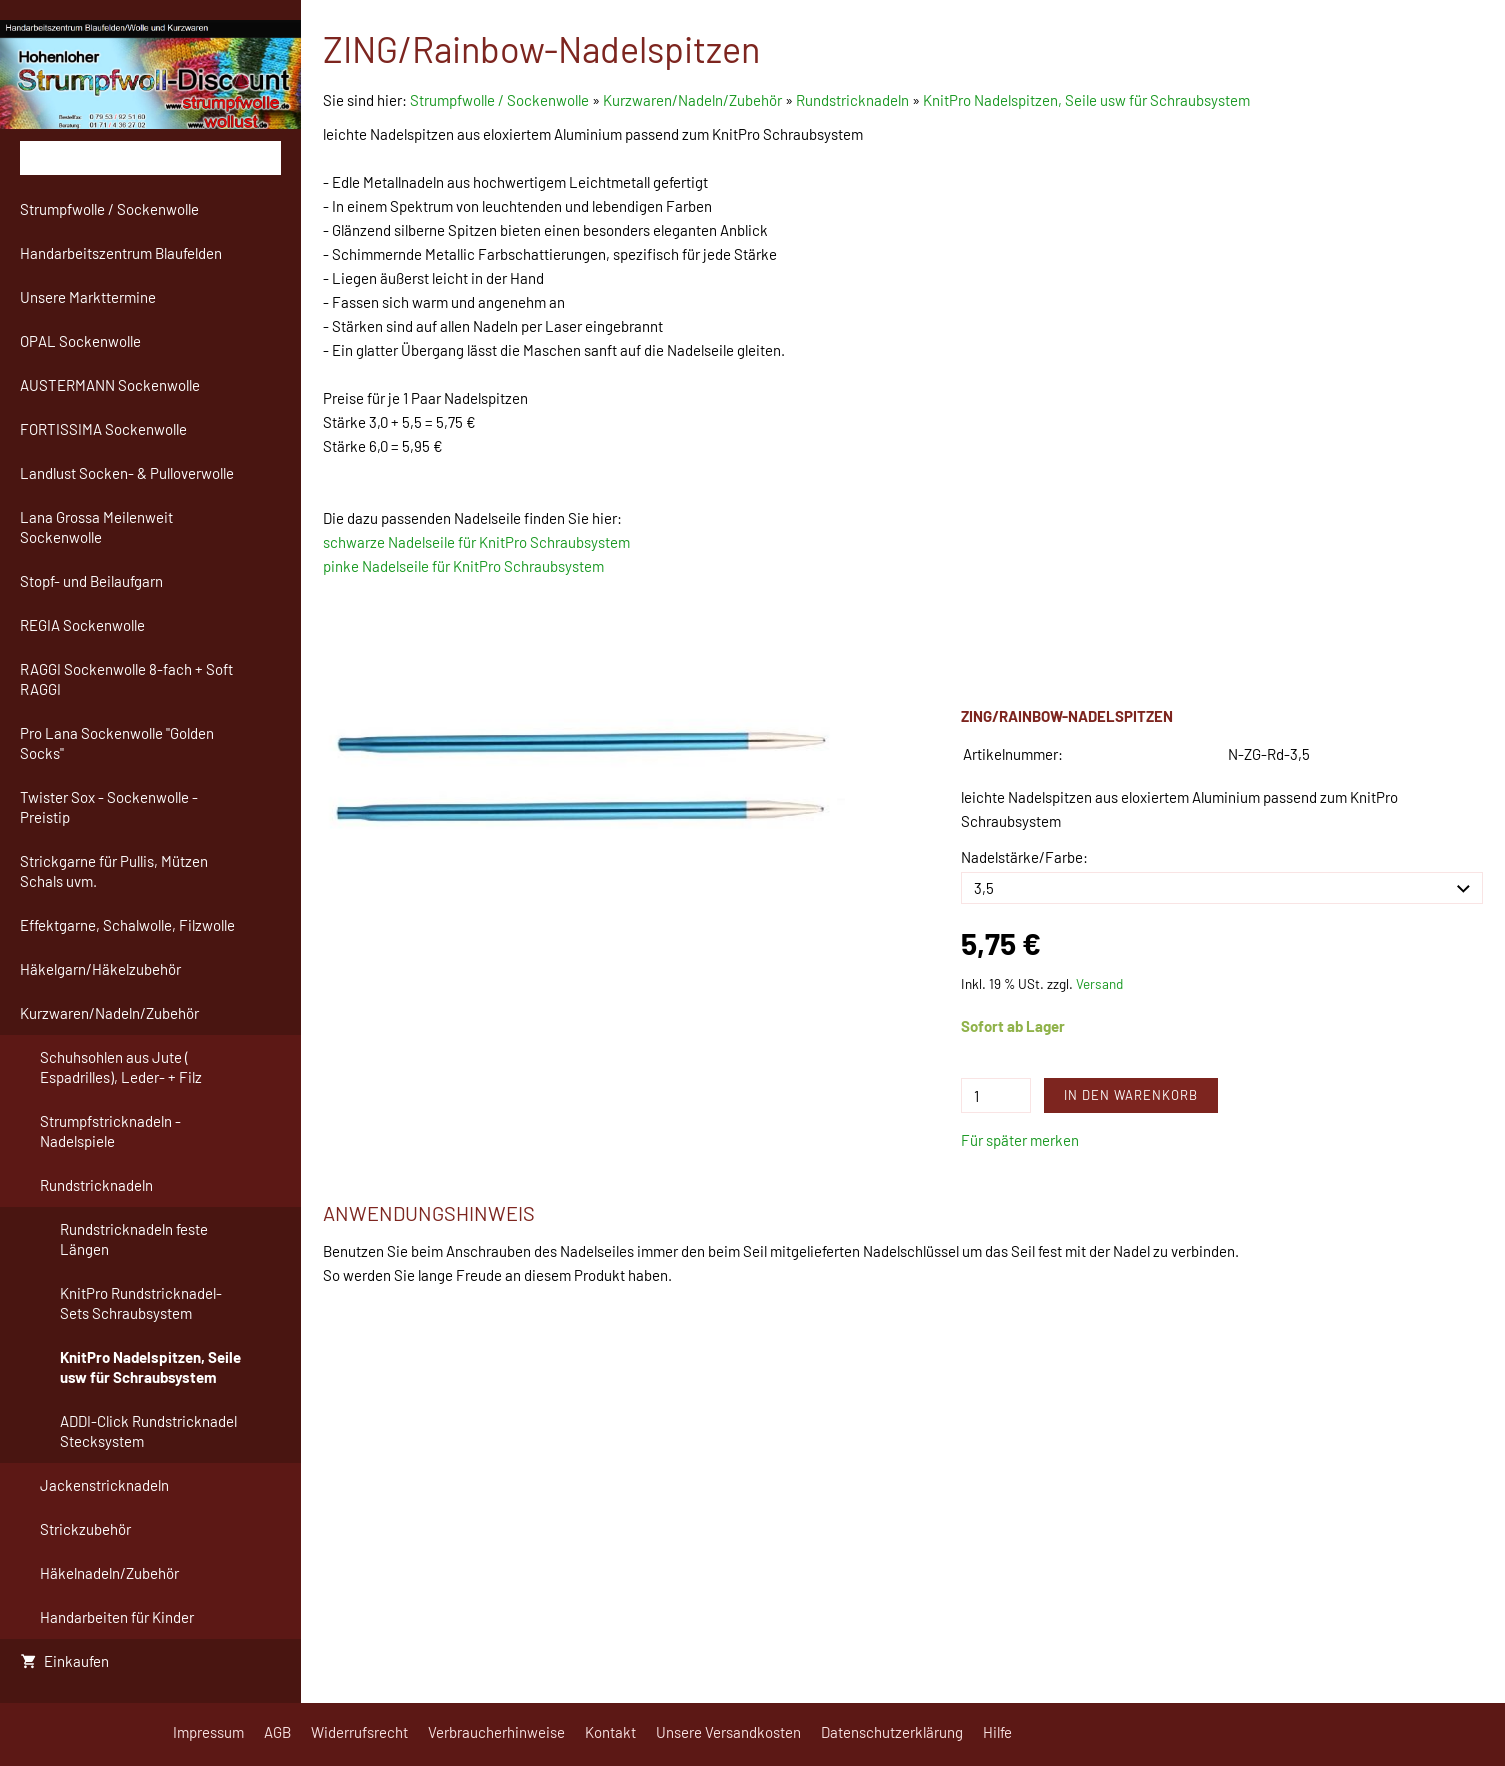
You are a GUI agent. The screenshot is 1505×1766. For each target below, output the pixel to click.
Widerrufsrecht (359, 1732)
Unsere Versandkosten (728, 1732)
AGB (277, 1732)
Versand (1099, 983)
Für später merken (1020, 1140)
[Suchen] (150, 158)
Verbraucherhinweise (496, 1732)
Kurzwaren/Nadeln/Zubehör (692, 100)
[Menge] (996, 1095)
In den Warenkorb (1131, 1095)
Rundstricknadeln (852, 100)
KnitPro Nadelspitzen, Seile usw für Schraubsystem (1086, 100)
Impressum (208, 1732)
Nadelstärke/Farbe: (1024, 857)
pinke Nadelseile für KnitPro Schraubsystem (463, 566)
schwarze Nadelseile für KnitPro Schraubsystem (476, 542)
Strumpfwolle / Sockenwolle (501, 100)
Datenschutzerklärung (892, 1732)
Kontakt (610, 1732)
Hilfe (997, 1732)
